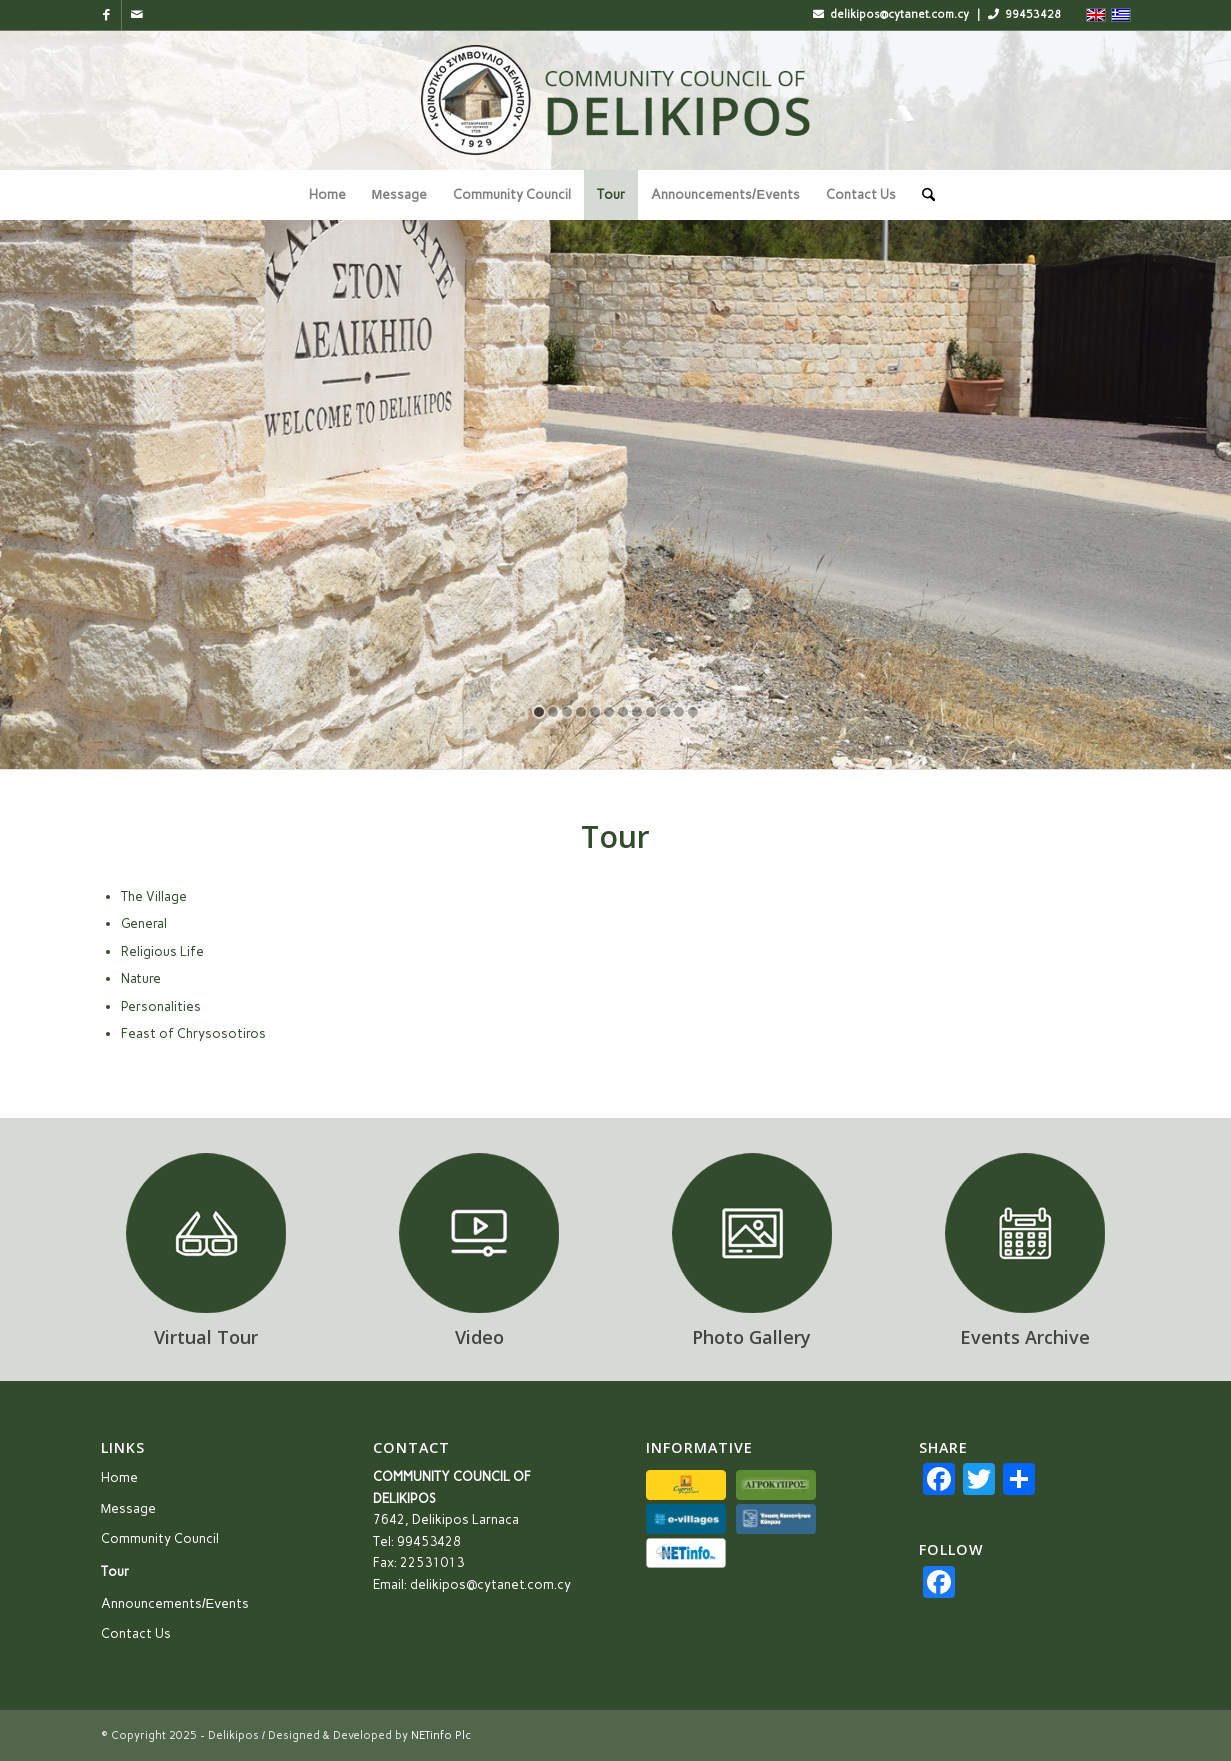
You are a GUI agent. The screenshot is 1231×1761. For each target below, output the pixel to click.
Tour (115, 1571)
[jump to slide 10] (665, 712)
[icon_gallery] (752, 1233)
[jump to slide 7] (623, 712)
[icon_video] (479, 1233)
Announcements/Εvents (175, 1603)
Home (119, 1477)
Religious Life (162, 951)
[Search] (922, 195)
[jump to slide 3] (567, 712)
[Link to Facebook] (106, 15)
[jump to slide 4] (581, 712)
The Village (154, 896)
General (144, 923)
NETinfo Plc (441, 1735)
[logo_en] (616, 100)
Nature (141, 978)
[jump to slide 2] (553, 712)
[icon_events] (1025, 1233)
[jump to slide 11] (679, 712)
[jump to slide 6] (609, 712)
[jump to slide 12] (693, 712)
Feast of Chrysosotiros (193, 1033)
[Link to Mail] (137, 15)
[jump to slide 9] (651, 712)
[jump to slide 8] (637, 712)
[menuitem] (327, 195)
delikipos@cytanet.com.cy (490, 1584)
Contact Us (136, 1633)
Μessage (129, 1508)
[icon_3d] (206, 1233)
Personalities (161, 1006)
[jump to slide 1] (539, 712)
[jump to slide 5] (595, 712)
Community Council (160, 1538)
